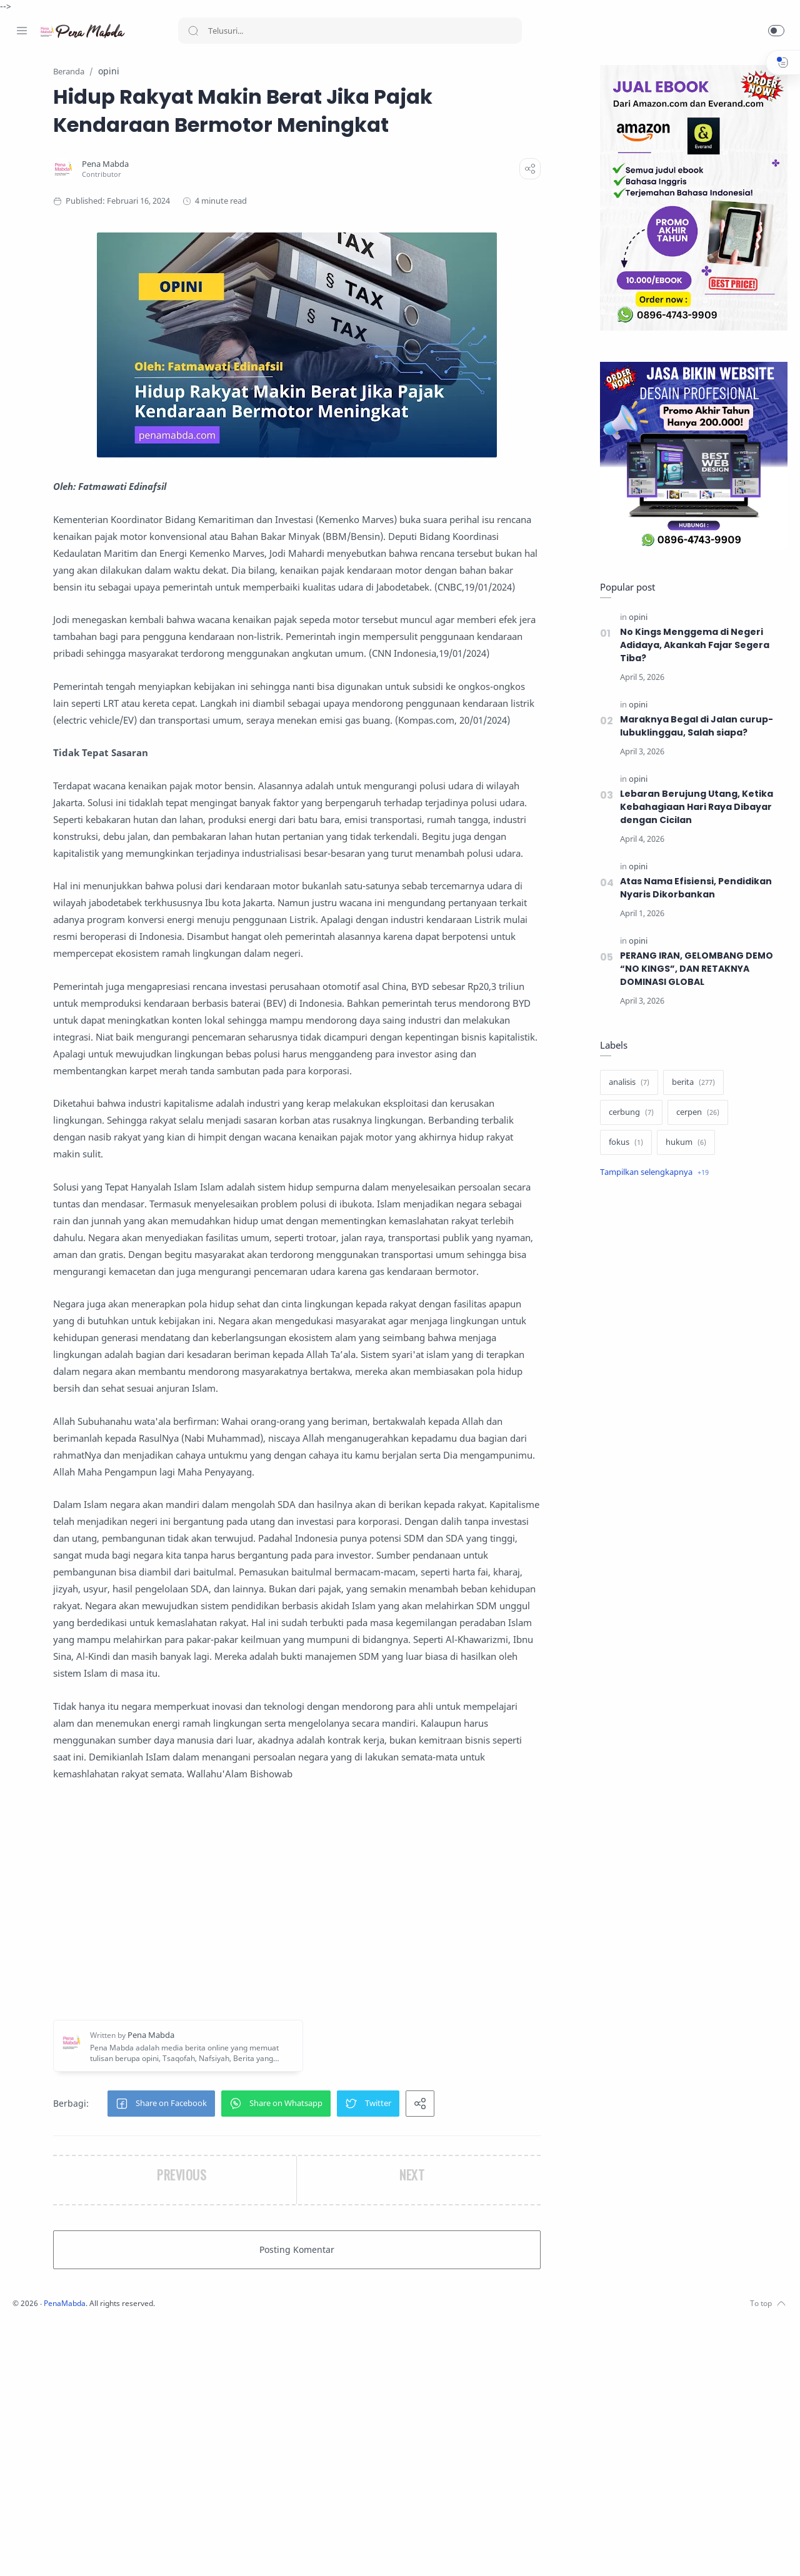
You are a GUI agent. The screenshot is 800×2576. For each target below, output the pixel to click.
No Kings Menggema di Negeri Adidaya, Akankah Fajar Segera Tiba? (692, 645)
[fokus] (623, 1143)
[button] (776, 30)
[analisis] (626, 1083)
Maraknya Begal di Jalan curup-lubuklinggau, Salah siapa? (693, 726)
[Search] (350, 30)
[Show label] (651, 1173)
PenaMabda (232, 2557)
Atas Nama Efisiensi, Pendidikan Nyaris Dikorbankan (693, 888)
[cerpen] (694, 1113)
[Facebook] (22, 2551)
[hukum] (683, 1143)
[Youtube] (78, 2551)
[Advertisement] (378, 2154)
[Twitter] (59, 2551)
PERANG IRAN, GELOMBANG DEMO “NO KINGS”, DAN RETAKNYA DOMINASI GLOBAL (695, 969)
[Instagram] (40, 2551)
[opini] (635, 617)
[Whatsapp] (97, 2551)
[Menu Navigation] (22, 30)
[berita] (690, 1083)
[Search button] (193, 30)
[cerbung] (628, 1113)
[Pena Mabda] (230, 164)
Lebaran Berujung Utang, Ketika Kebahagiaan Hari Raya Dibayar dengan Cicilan (694, 807)
